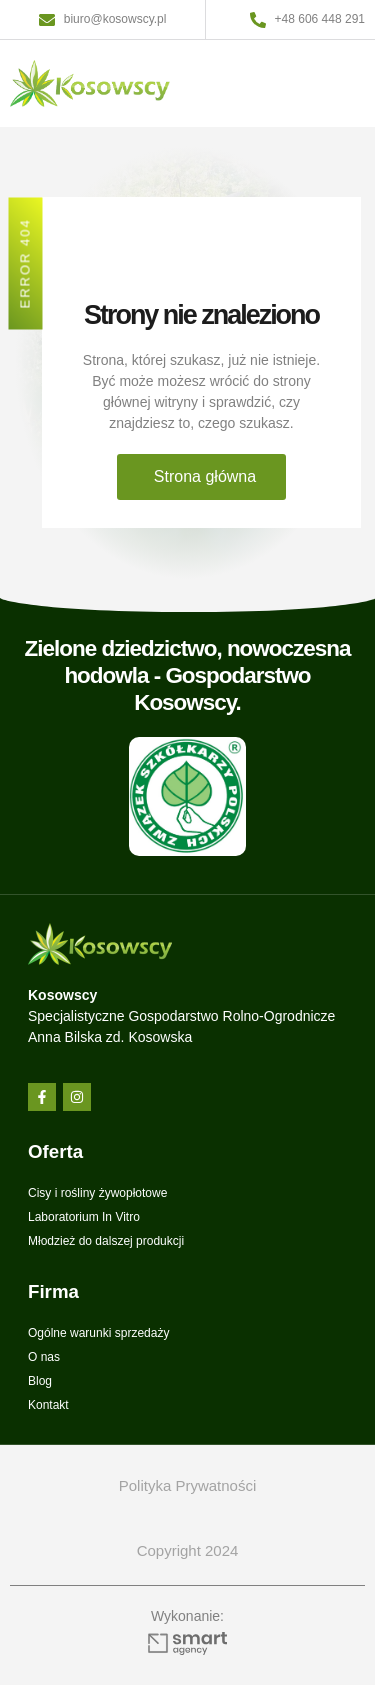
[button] (338, 83)
